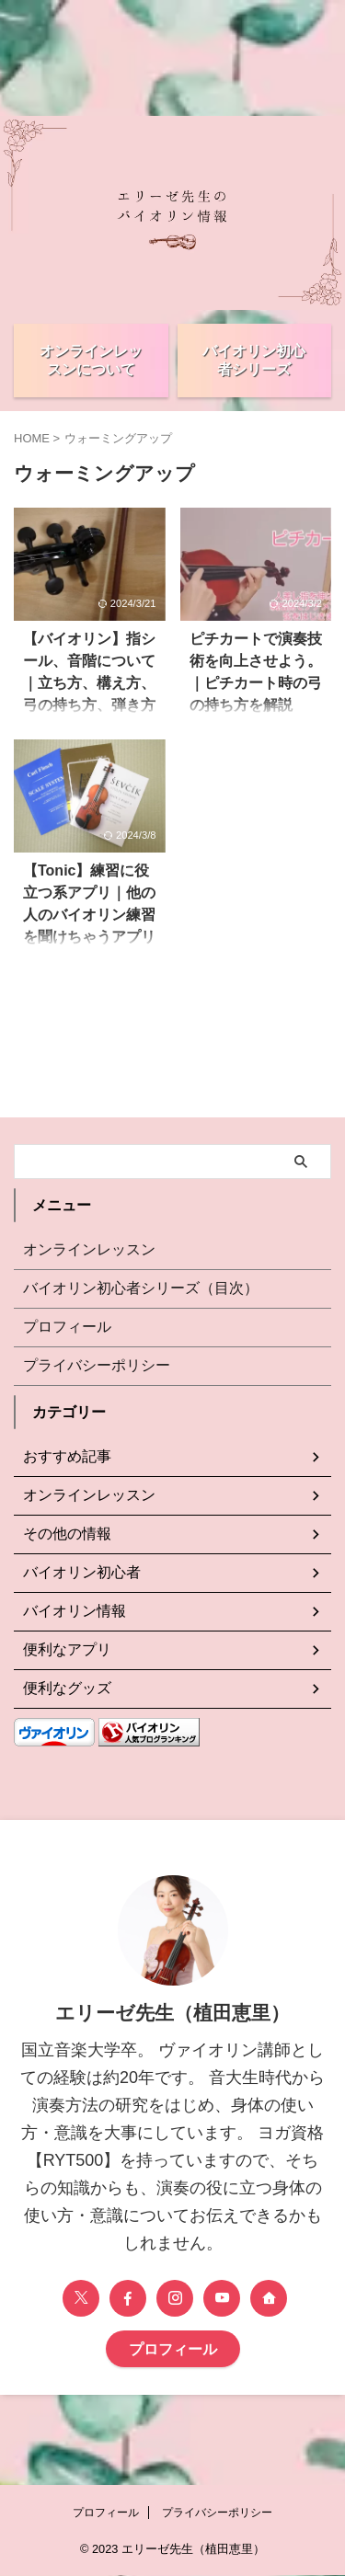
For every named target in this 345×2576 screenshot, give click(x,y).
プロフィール (67, 1326)
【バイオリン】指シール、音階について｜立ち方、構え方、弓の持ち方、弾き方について (89, 683)
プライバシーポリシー (96, 1365)
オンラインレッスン (89, 1249)
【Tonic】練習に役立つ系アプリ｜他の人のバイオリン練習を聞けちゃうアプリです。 (89, 915)
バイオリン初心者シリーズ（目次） (141, 1288)
